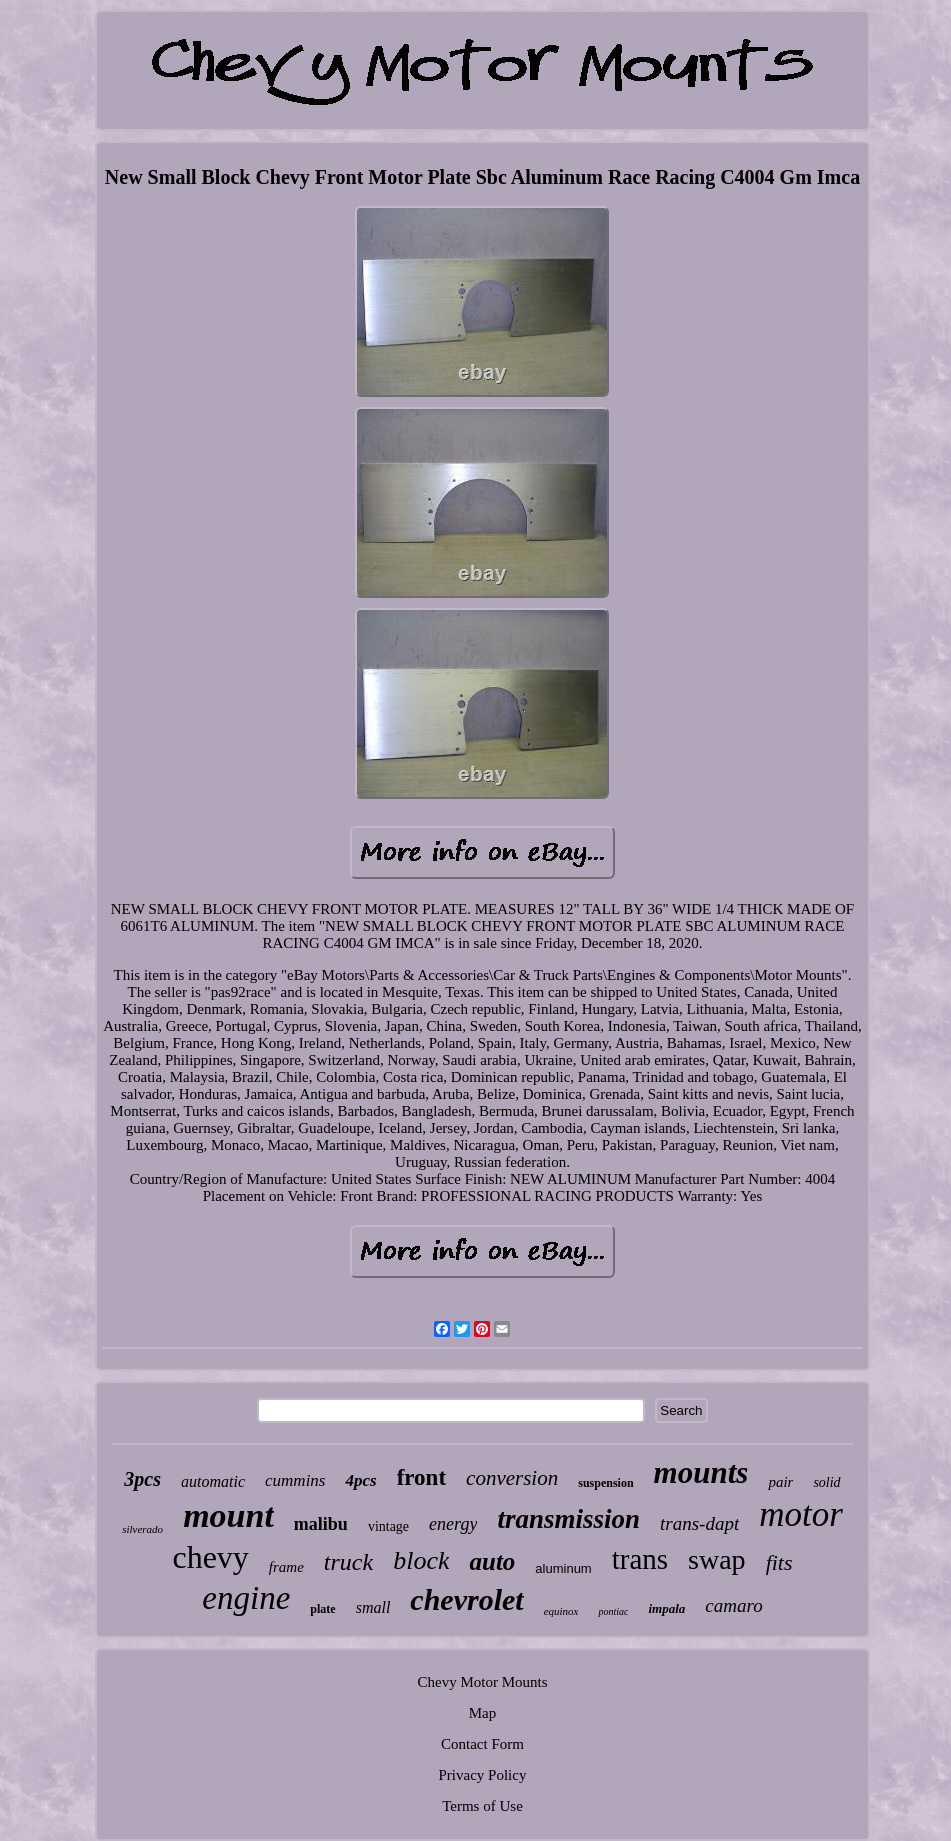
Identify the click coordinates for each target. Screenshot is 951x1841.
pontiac (613, 1611)
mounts (701, 1472)
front (421, 1477)
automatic (213, 1481)
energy (453, 1524)
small (373, 1607)
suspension (605, 1483)
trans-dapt (699, 1523)
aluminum (563, 1568)
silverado (142, 1529)
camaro (733, 1605)
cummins (295, 1480)
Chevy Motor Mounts (482, 1682)
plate (322, 1609)
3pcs (142, 1479)
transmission (568, 1519)
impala (666, 1608)
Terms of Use (482, 1806)
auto (492, 1561)
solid (826, 1482)
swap (717, 1559)
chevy (210, 1557)
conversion (512, 1478)
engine (246, 1598)
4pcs (360, 1480)
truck (348, 1562)
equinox (561, 1611)
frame (286, 1567)
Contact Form (482, 1744)
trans (640, 1559)
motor (801, 1514)
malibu (321, 1524)
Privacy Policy (483, 1775)
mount (228, 1515)
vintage (388, 1526)
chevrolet (466, 1599)
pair (780, 1482)
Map (483, 1713)
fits (779, 1562)
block (421, 1560)
